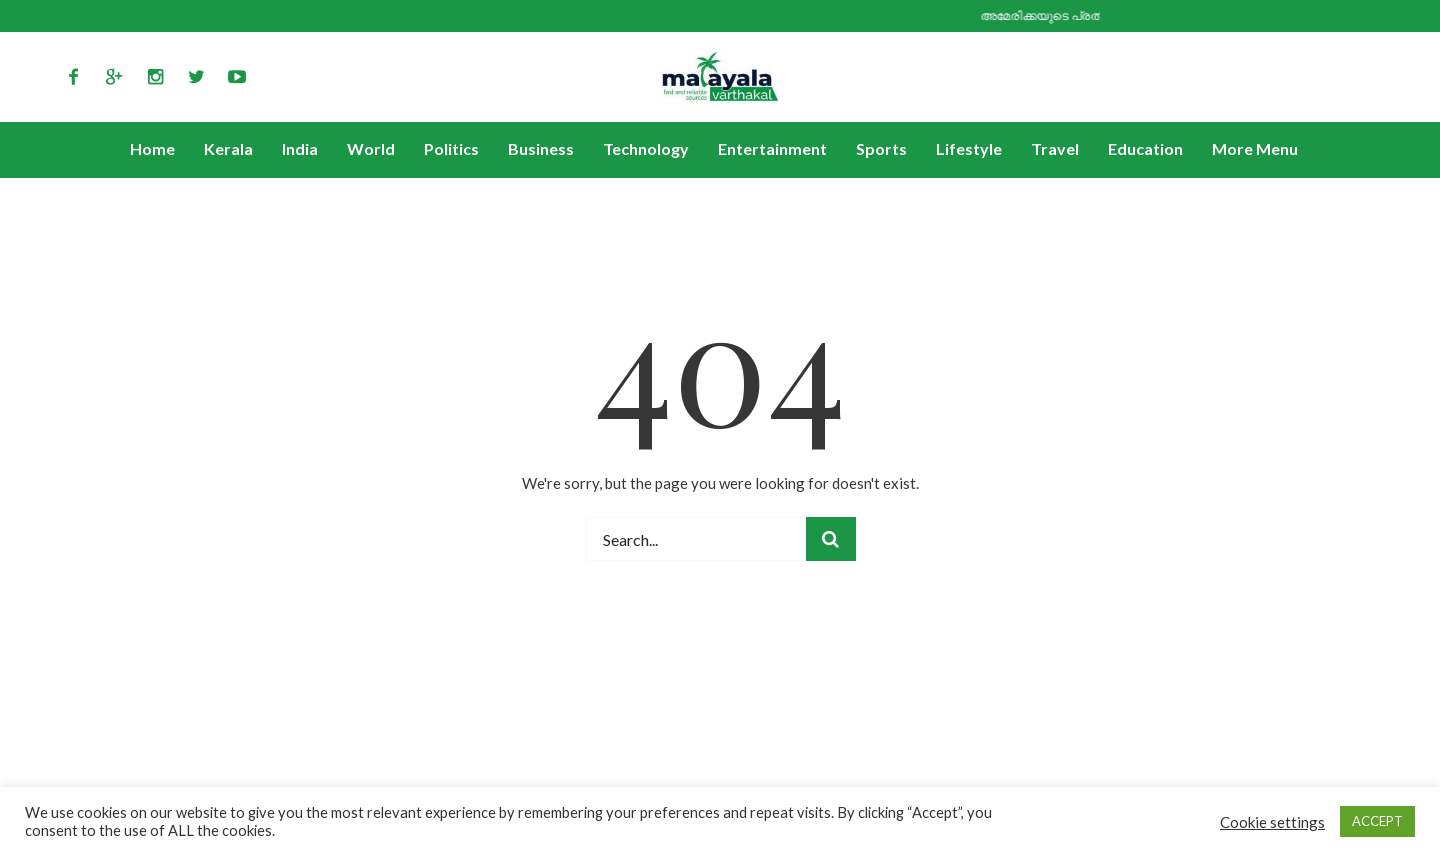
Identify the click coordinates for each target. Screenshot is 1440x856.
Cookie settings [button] (1272, 822)
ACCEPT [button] (1377, 821)
